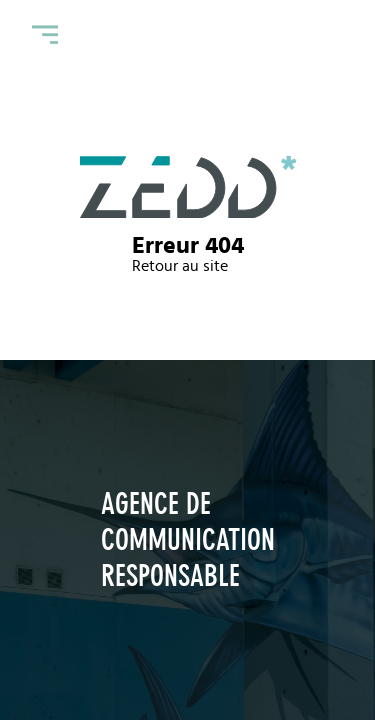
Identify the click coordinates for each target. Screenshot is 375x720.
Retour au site (180, 266)
